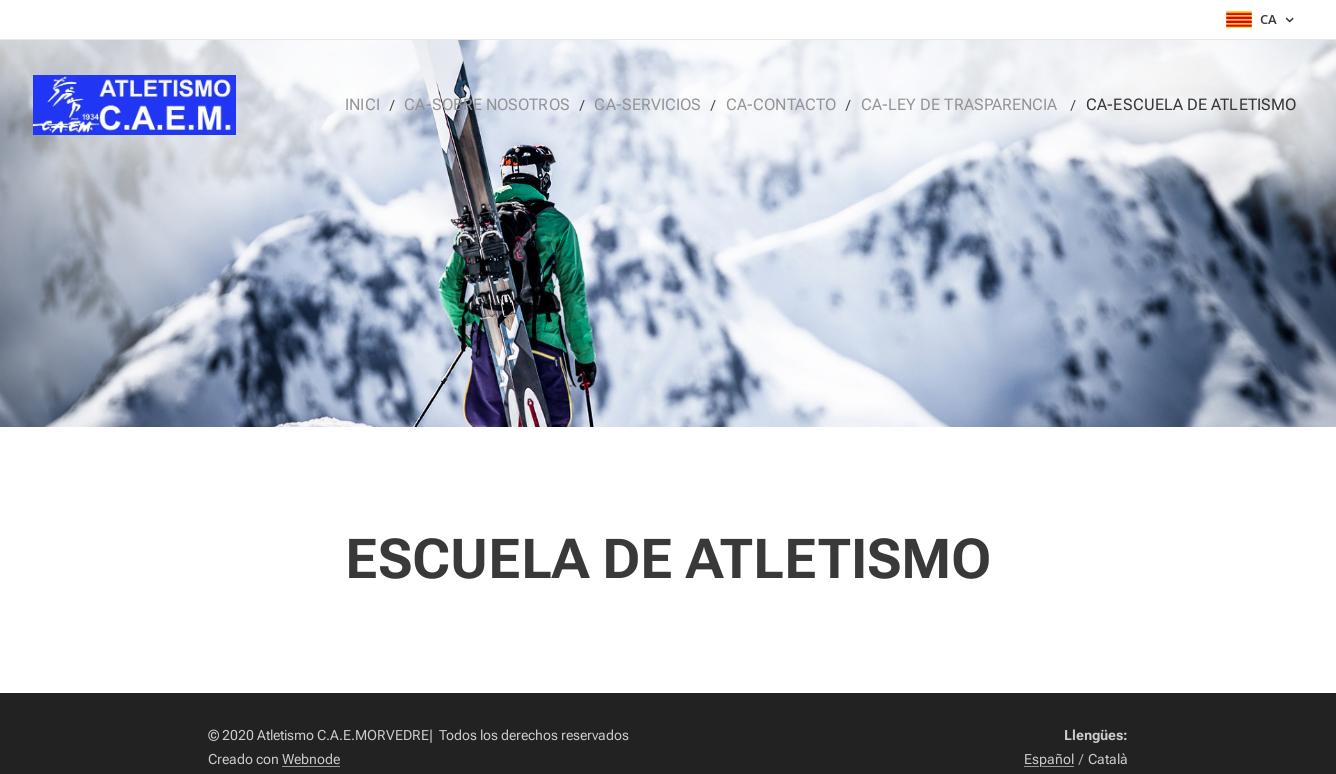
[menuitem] (419, 105)
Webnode (311, 759)
